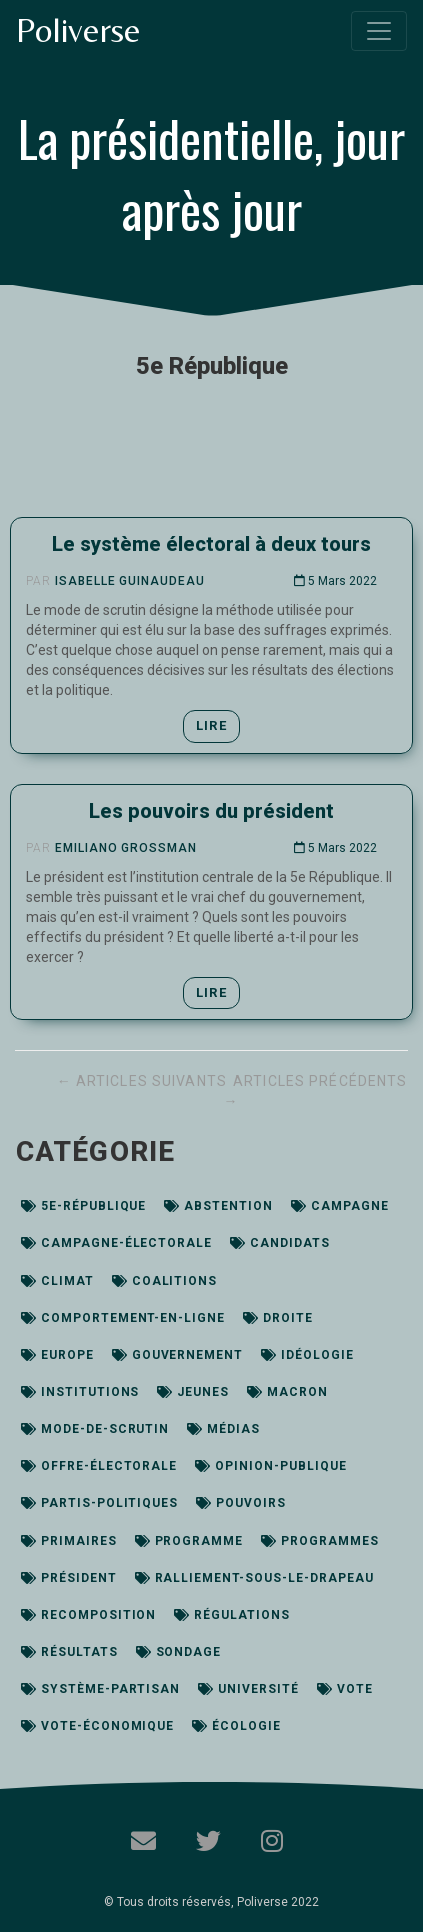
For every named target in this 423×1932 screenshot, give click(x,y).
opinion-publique (270, 1466)
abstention (218, 1206)
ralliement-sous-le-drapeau (254, 1578)
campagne (340, 1206)
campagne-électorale (116, 1243)
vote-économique (97, 1726)
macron (287, 1392)
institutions (80, 1392)
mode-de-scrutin (95, 1429)
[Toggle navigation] (379, 31)
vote (345, 1689)
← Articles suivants (144, 1081)
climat (57, 1281)
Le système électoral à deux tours (211, 544)
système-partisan (100, 1689)
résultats (69, 1652)
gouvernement (177, 1355)
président (69, 1578)
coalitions (165, 1281)
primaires (69, 1541)
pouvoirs (241, 1503)
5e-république (83, 1206)
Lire (211, 725)
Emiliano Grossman (126, 848)
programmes (320, 1541)
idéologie (307, 1355)
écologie (236, 1726)
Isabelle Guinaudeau (130, 581)
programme (189, 1541)
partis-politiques (99, 1503)
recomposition (88, 1615)
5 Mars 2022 (335, 581)
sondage (179, 1652)
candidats (280, 1243)
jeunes (193, 1392)
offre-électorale (99, 1466)
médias (223, 1429)
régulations (232, 1615)
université (248, 1689)
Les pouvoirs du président (211, 811)
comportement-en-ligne (123, 1318)
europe (57, 1355)
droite (278, 1318)
